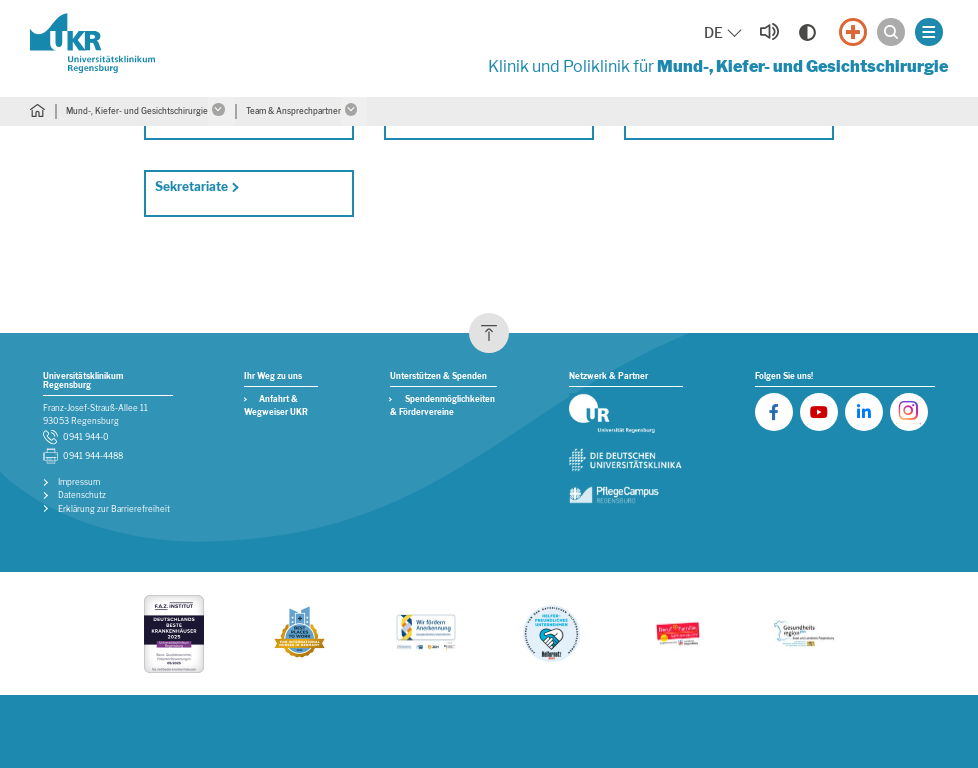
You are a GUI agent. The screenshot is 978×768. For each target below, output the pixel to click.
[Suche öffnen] (891, 32)
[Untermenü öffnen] (221, 112)
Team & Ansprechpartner (293, 111)
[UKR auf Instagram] (909, 412)
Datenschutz (82, 495)
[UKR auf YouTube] (819, 412)
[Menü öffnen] (929, 32)
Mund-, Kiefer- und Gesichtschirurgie (137, 111)
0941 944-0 (86, 437)
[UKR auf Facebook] (774, 412)
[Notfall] (853, 32)
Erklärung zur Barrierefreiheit (114, 509)
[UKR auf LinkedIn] (864, 412)
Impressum (79, 482)
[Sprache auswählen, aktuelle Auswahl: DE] (724, 33)
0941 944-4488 (93, 456)
